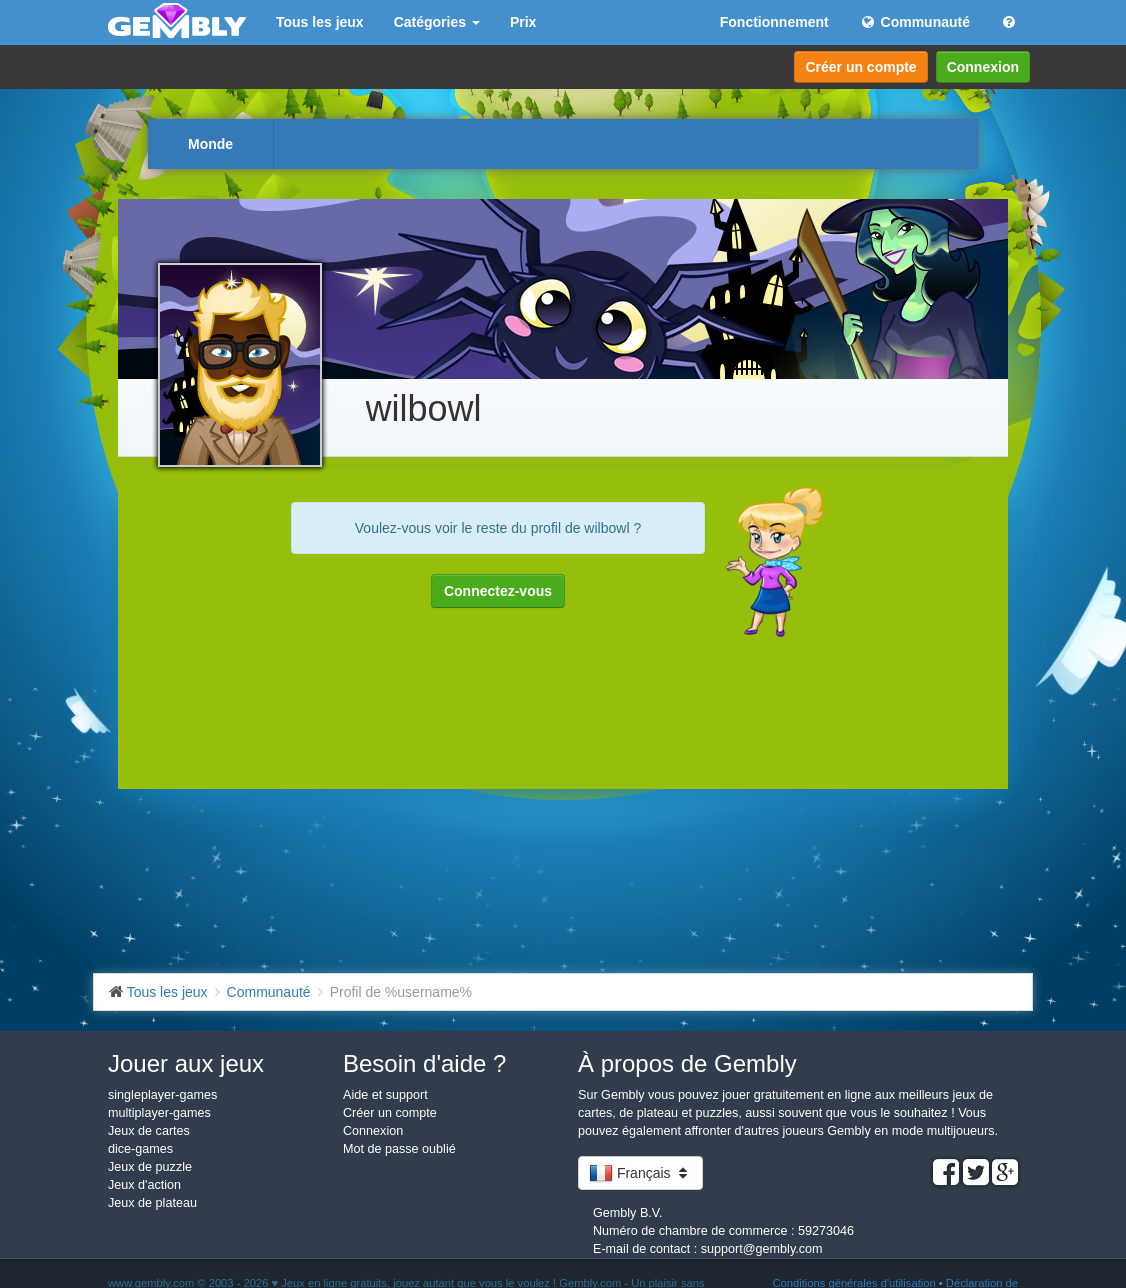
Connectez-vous (498, 591)
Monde (210, 144)
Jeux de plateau (152, 1203)
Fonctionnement (774, 22)
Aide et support (385, 1095)
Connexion (983, 67)
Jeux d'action (144, 1185)
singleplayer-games (162, 1095)
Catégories (437, 22)
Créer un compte (860, 67)
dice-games (140, 1149)
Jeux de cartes (149, 1131)
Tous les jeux (320, 22)
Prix (523, 22)
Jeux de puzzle (150, 1167)
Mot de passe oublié (399, 1149)
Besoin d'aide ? (424, 1063)
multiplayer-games (159, 1113)
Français (640, 1173)
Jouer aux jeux (186, 1063)
